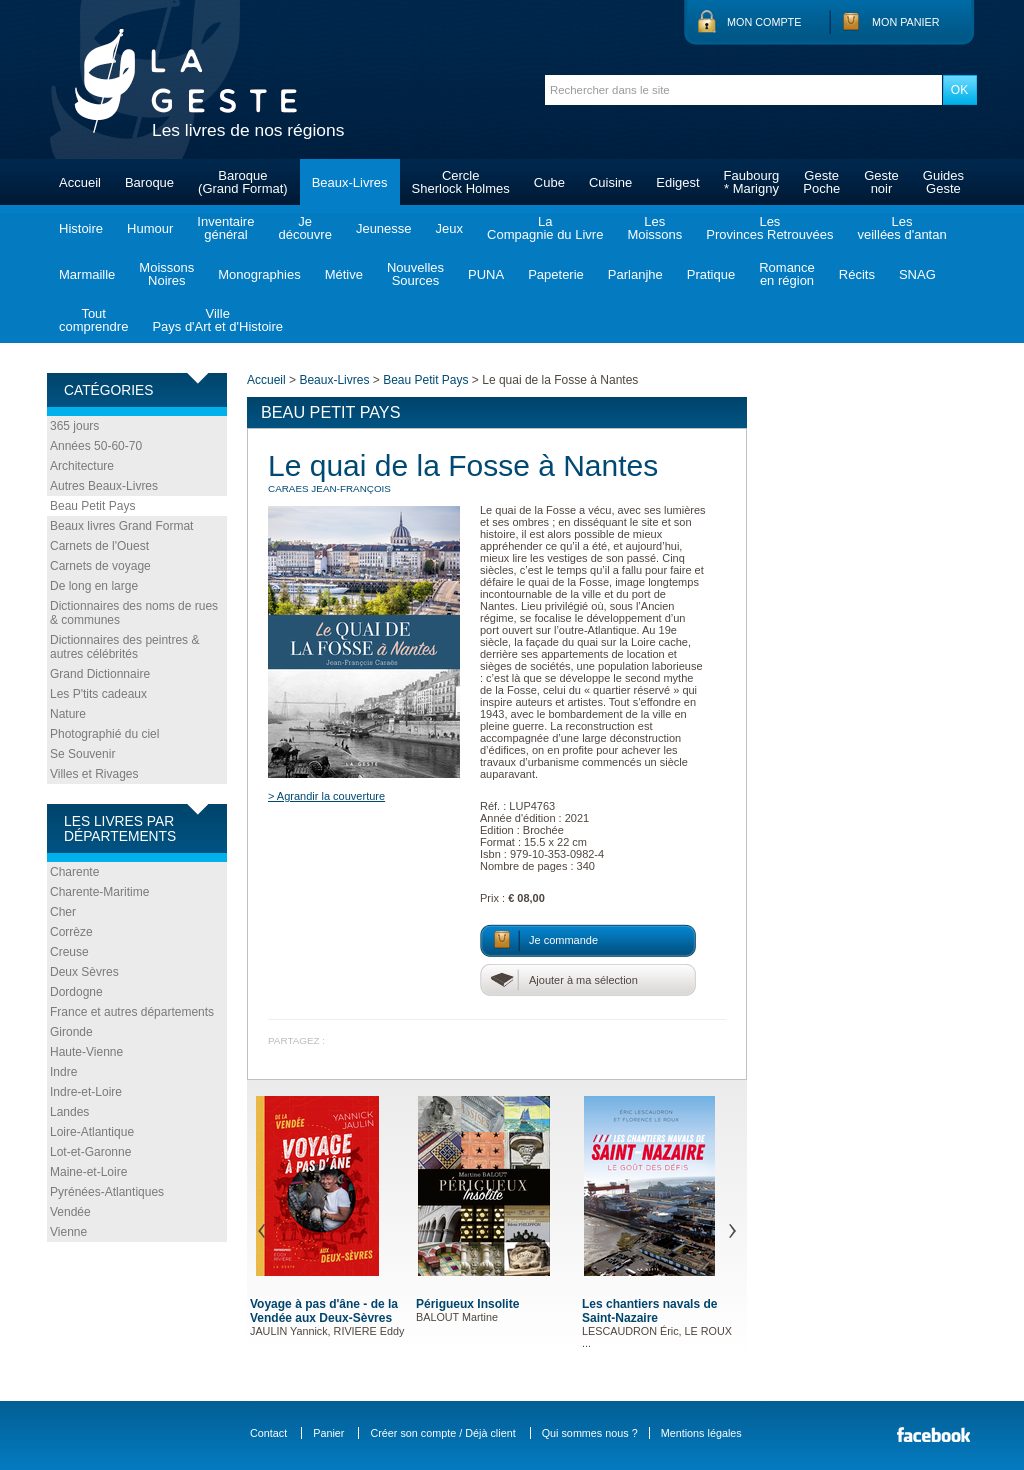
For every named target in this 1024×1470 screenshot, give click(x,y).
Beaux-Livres (350, 182)
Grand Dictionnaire (100, 674)
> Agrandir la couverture (326, 796)
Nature (68, 714)
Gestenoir (881, 182)
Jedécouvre (304, 228)
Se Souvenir (82, 754)
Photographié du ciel (104, 734)
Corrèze (71, 932)
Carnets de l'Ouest (99, 546)
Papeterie (556, 274)
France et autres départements (132, 1012)
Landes (69, 1112)
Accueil (80, 182)
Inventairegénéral (225, 228)
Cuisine (610, 182)
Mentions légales (701, 1433)
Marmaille (87, 274)
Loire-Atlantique (92, 1132)
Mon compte (764, 22)
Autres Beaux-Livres (104, 486)
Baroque (149, 182)
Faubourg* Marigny (752, 182)
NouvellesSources (415, 274)
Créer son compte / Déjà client (442, 1433)
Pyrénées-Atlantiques (107, 1192)
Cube (549, 182)
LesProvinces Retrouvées (769, 228)
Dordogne (76, 992)
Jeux (449, 228)
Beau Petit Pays (92, 506)
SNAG (917, 274)
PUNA (486, 274)
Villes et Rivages (94, 774)
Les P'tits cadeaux (98, 694)
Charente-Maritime (99, 892)
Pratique (711, 274)
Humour (150, 228)
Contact (268, 1433)
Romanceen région (787, 274)
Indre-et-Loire (86, 1092)
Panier (328, 1433)
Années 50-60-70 (96, 446)
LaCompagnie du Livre (545, 228)
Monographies (259, 274)
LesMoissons (654, 228)
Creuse (69, 952)
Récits (857, 274)
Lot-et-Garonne (90, 1152)
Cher (63, 912)
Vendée (70, 1212)
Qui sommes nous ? (590, 1433)
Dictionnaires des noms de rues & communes (134, 613)
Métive (344, 274)
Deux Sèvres (84, 972)
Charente (74, 872)
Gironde (71, 1032)
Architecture (82, 466)
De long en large (94, 586)
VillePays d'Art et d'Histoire (217, 320)
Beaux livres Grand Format (121, 526)
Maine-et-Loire (88, 1172)
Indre (63, 1072)
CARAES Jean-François (329, 488)
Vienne (68, 1232)
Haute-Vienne (86, 1052)
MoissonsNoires (166, 274)
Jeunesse (384, 228)
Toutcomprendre (93, 320)
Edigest (677, 182)
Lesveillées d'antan (901, 228)
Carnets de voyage (100, 566)
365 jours (74, 426)
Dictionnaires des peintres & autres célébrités (124, 647)
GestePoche (821, 182)
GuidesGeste (943, 182)
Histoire (81, 228)
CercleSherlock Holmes (461, 182)
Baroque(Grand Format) (243, 182)
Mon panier (906, 22)
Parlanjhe (635, 274)
